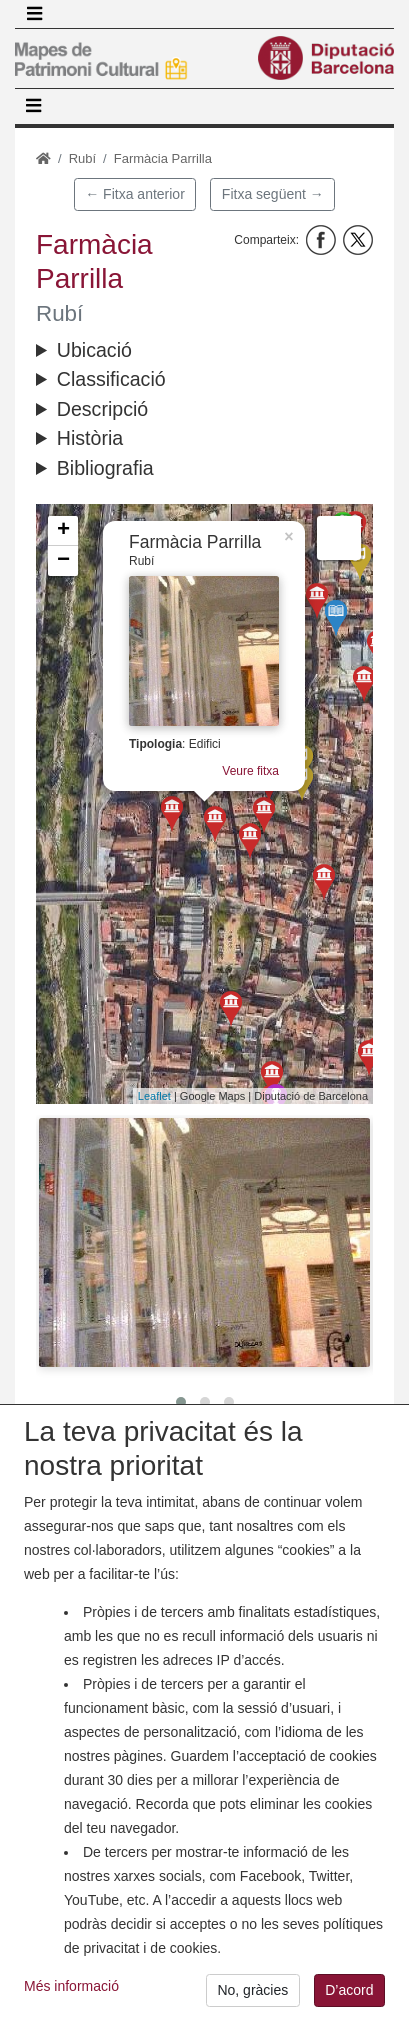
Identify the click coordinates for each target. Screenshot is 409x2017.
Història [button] (90, 438)
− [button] (63, 561)
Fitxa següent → (273, 194)
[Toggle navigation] (34, 14)
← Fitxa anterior (135, 194)
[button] (204, 1242)
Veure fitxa (250, 771)
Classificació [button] (111, 379)
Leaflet (154, 1096)
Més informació (71, 2003)
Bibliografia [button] (105, 468)
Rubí (82, 158)
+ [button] (63, 531)
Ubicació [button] (94, 350)
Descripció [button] (102, 409)
